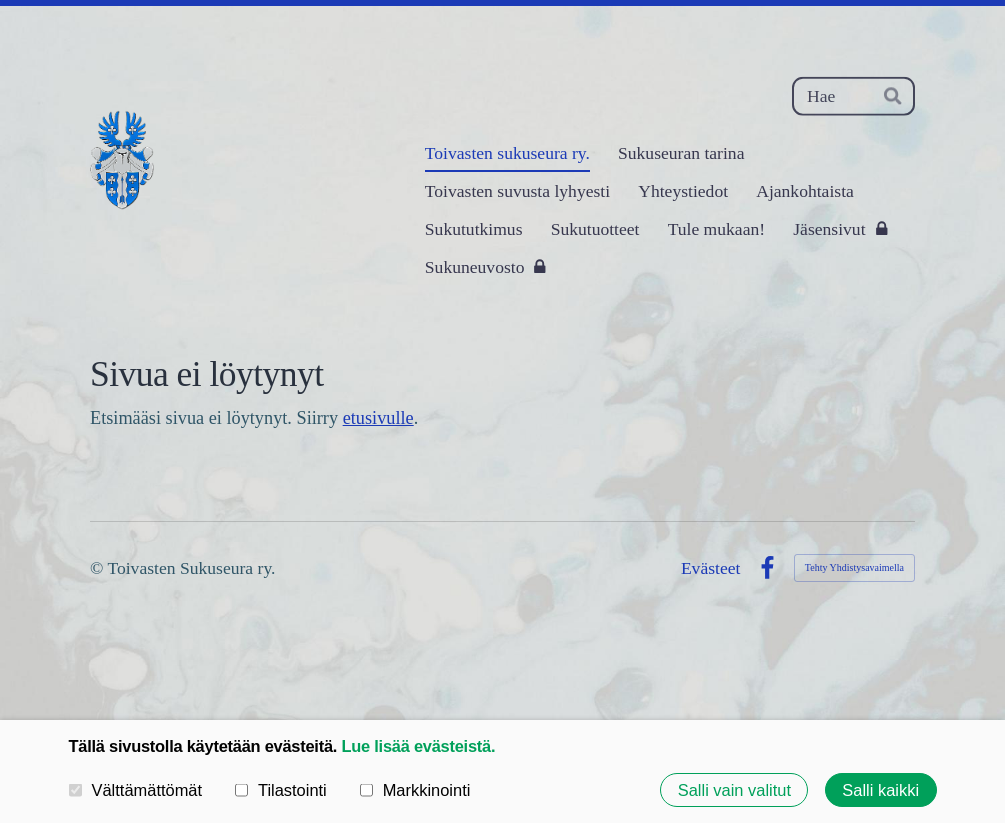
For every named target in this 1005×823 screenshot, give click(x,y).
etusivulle (378, 418)
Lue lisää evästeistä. (418, 746)
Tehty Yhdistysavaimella (854, 567)
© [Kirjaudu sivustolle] (98, 568)
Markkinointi (415, 790)
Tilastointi (281, 790)
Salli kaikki (880, 789)
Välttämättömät (136, 790)
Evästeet (711, 569)
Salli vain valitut (734, 789)
